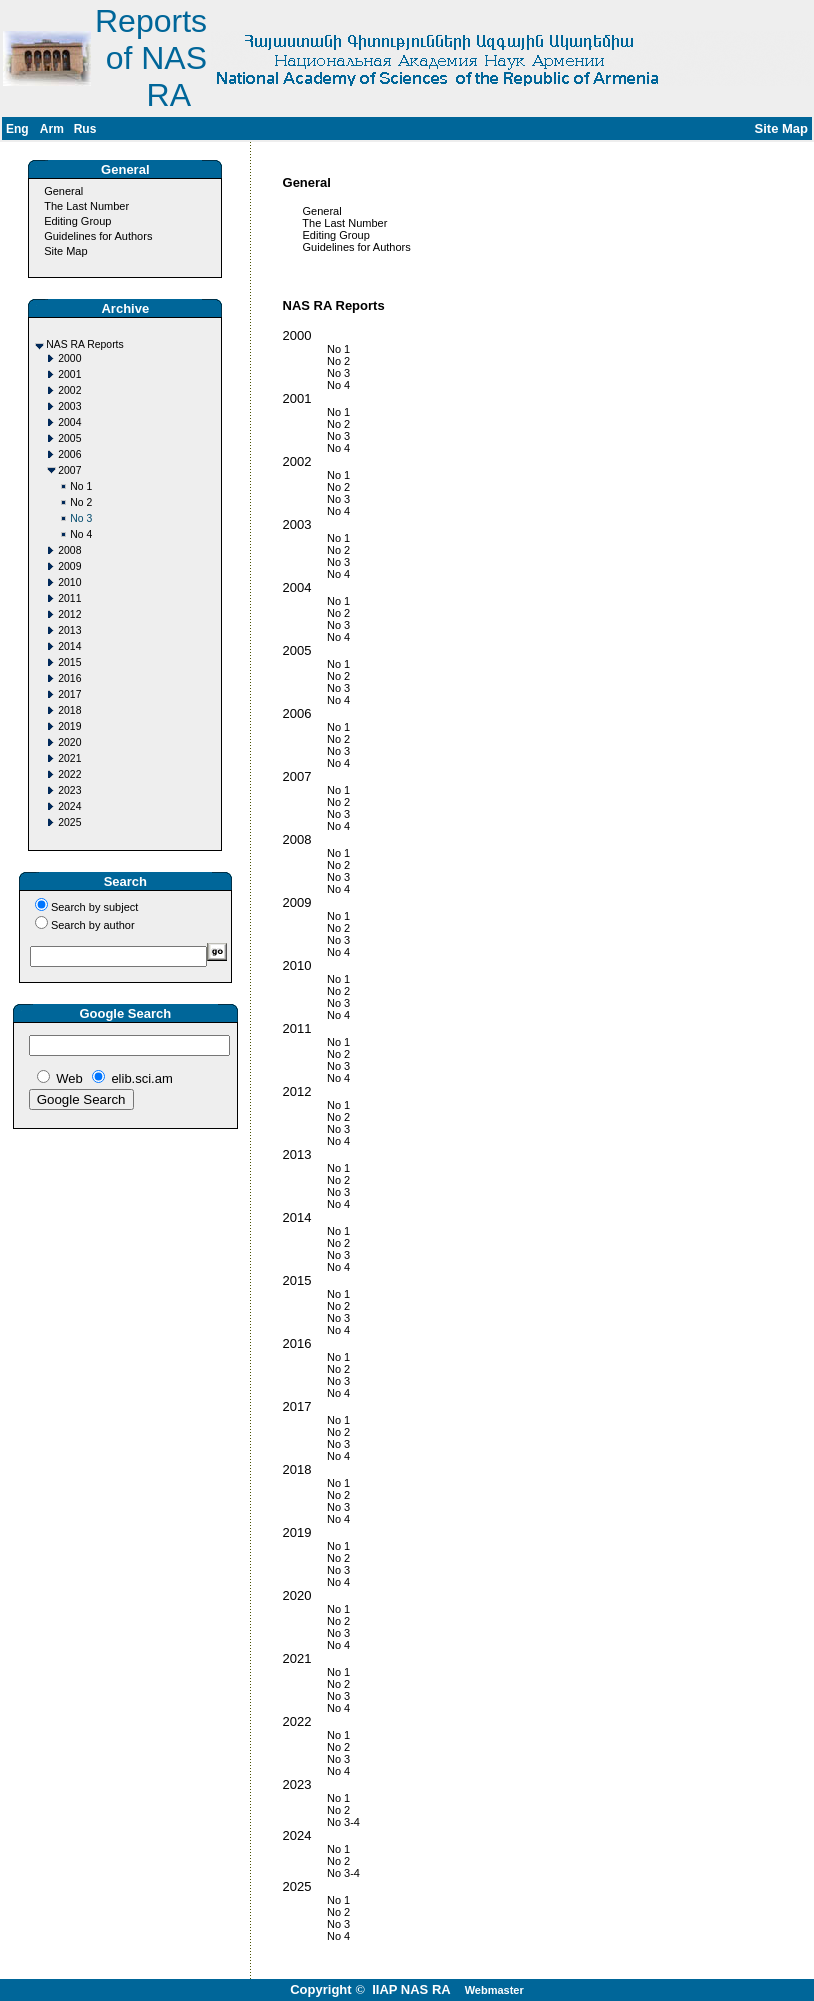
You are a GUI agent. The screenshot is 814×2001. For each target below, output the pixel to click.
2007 (69, 470)
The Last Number (86, 206)
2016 (69, 678)
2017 (69, 694)
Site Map (65, 251)
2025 (69, 822)
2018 (69, 710)
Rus (85, 129)
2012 (69, 614)
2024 (69, 806)
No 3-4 (307, 1822)
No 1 (81, 486)
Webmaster (494, 1990)
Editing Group (77, 221)
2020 (69, 742)
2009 (69, 566)
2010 (69, 582)
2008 (69, 550)
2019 (69, 726)
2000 (69, 358)
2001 (69, 374)
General (63, 191)
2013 (69, 630)
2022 (69, 774)
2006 (69, 454)
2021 (69, 758)
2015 (69, 662)
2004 (69, 422)
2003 (69, 406)
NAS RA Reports (84, 344)
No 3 (81, 518)
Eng (17, 129)
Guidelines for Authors (98, 236)
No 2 (81, 502)
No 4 (81, 534)
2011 (69, 598)
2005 (69, 438)
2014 (69, 646)
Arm (52, 129)
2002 (69, 390)
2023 (69, 790)
